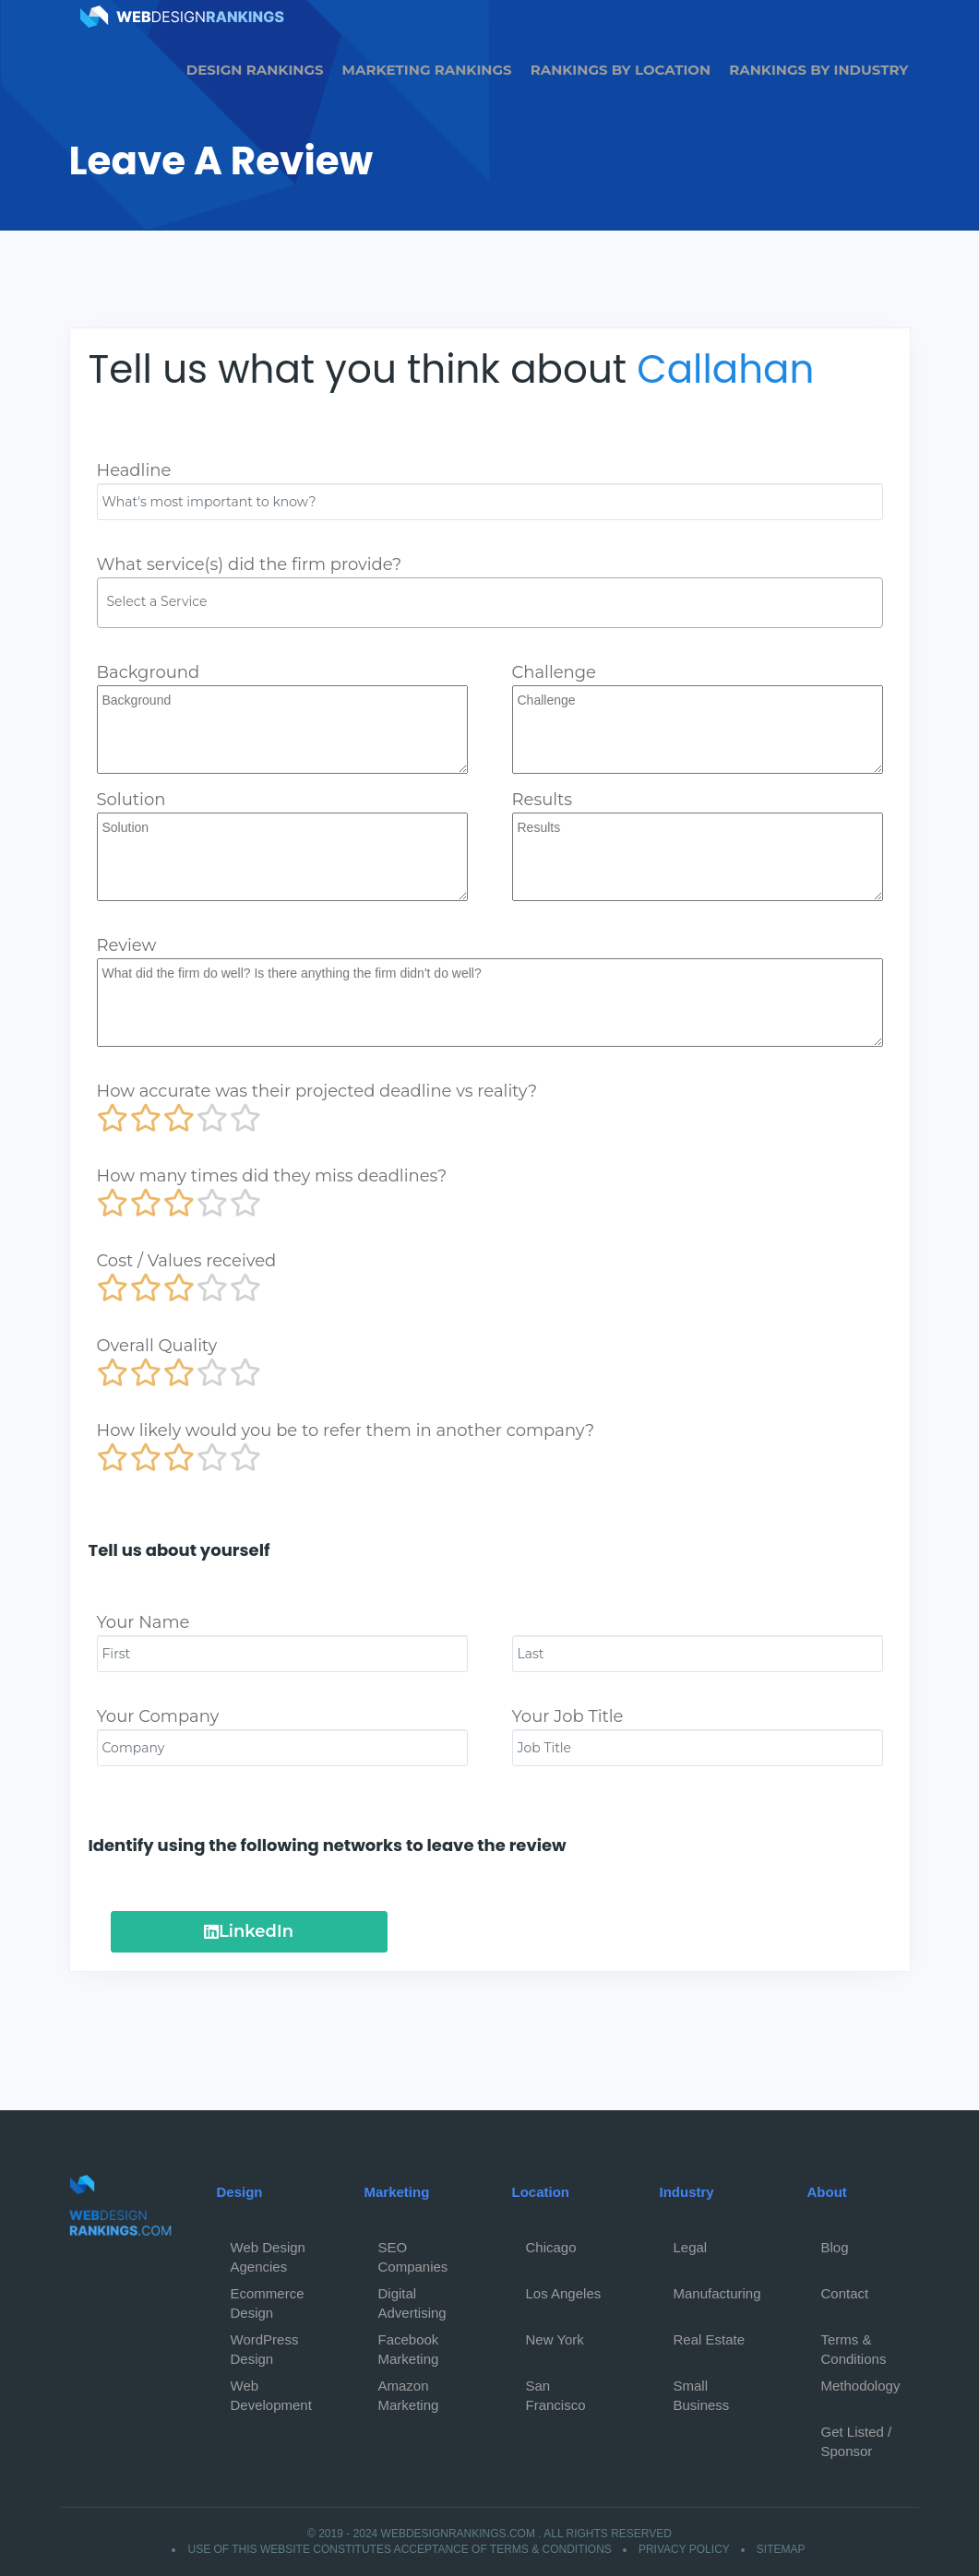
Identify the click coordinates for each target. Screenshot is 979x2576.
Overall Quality (157, 1345)
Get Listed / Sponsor (856, 2437)
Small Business (702, 2391)
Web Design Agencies (268, 2252)
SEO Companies (413, 2252)
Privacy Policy (684, 2549)
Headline (134, 470)
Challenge (554, 672)
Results (542, 799)
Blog (835, 2247)
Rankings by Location (621, 69)
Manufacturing (717, 2293)
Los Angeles (564, 2293)
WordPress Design (265, 2344)
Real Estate (710, 2339)
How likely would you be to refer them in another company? (346, 1430)
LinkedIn (248, 1931)
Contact (845, 2293)
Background (148, 672)
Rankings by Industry (818, 69)
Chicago (551, 2247)
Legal (691, 2247)
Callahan (725, 369)
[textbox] (494, 601)
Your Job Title (568, 1716)
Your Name (143, 1622)
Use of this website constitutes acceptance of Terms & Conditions (399, 2549)
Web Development (271, 2391)
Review (127, 945)
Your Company (158, 1716)
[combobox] (490, 602)
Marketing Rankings (427, 69)
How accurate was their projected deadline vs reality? (317, 1091)
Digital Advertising (412, 2298)
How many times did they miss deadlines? (272, 1176)
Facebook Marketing (408, 2344)
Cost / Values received (187, 1261)
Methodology (861, 2385)
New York (555, 2339)
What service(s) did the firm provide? (249, 564)
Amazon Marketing (408, 2391)
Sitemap (781, 2549)
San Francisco (556, 2391)
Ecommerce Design (267, 2298)
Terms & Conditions (854, 2344)
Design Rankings (255, 69)
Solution (131, 799)
